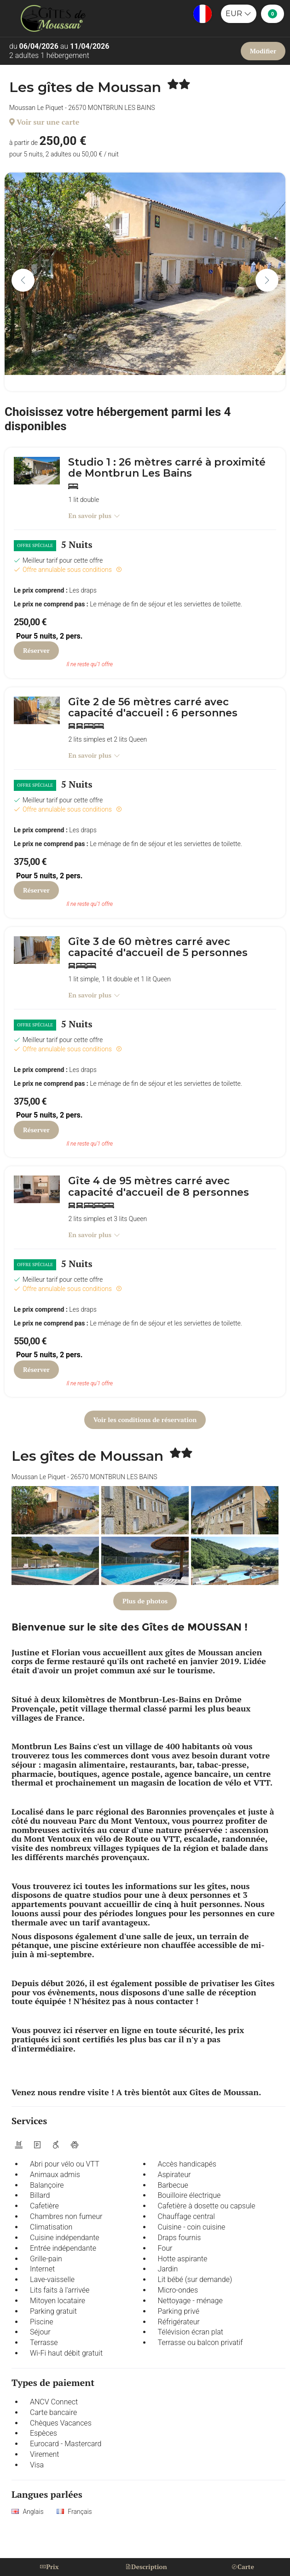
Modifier (263, 50)
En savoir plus (94, 515)
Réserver (36, 650)
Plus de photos (145, 1600)
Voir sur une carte (44, 122)
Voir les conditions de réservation (145, 1419)
